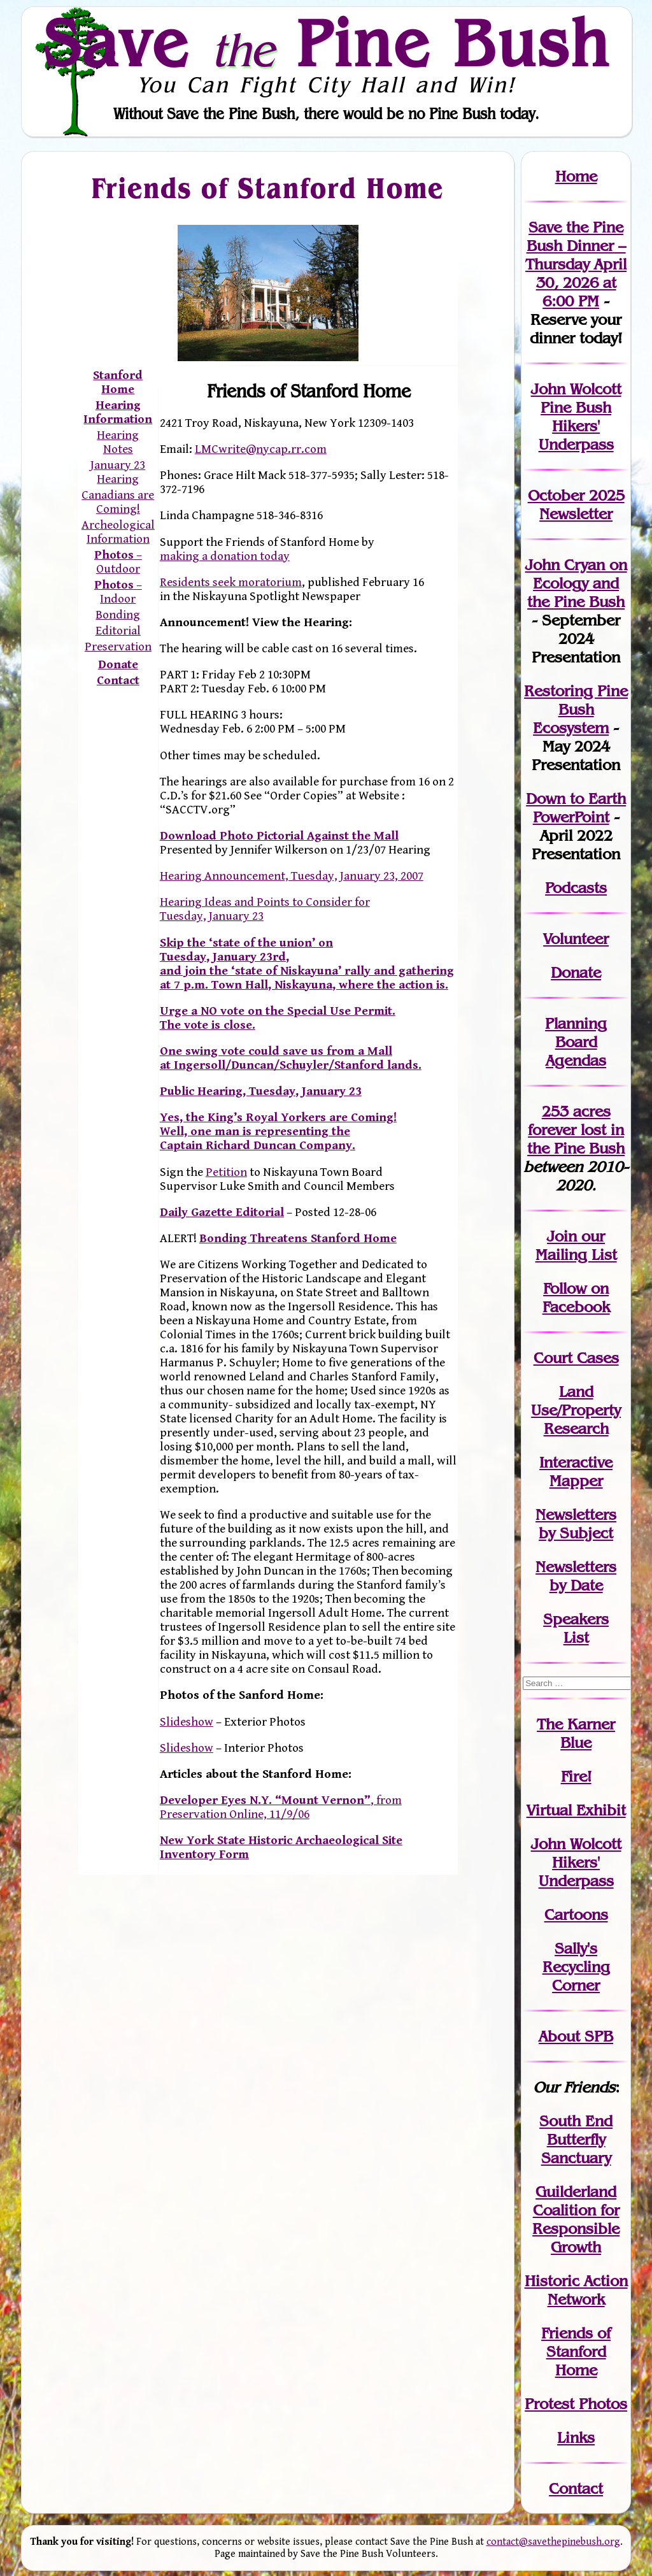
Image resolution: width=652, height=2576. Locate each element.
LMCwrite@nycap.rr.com (261, 449)
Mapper (576, 1480)
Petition (226, 1172)
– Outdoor (118, 562)
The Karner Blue (576, 1733)
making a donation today (225, 556)
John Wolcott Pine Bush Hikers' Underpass (576, 417)
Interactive (576, 1462)
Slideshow (186, 1722)
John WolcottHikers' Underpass (576, 1862)
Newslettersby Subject (575, 1523)
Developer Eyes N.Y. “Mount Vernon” (265, 1800)
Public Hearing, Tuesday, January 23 (261, 1091)
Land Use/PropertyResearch (576, 1410)
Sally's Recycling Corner (576, 1966)
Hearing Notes (118, 442)
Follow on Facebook (576, 1297)
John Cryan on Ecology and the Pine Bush (576, 583)
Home (576, 176)
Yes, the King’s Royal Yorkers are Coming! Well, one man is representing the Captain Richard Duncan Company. (278, 1131)
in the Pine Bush (576, 1138)
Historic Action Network (576, 2290)
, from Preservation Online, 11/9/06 (281, 1807)
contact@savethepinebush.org (553, 2542)
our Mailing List (576, 1245)
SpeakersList (576, 1628)
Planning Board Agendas (576, 1042)
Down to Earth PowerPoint (576, 807)
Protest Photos (576, 2403)
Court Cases (576, 1358)
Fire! (576, 1776)
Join (562, 1236)
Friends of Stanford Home (268, 188)
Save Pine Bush (327, 42)
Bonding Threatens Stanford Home (298, 1238)
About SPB (576, 2036)
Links (576, 2437)
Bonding (118, 615)
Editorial (118, 631)
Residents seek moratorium (231, 582)
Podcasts (576, 887)
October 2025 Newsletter (576, 504)
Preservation (118, 647)
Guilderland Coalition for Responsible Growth (576, 2219)
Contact (118, 680)
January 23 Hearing (117, 472)
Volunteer (576, 938)
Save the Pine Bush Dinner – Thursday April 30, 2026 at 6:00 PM (576, 264)
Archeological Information (118, 532)
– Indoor (118, 592)
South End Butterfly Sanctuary (576, 2139)
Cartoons (576, 1914)
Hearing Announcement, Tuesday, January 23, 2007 (291, 876)
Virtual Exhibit (576, 1810)
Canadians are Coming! (118, 502)
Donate (576, 972)
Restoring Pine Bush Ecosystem (576, 709)
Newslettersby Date (575, 1575)
